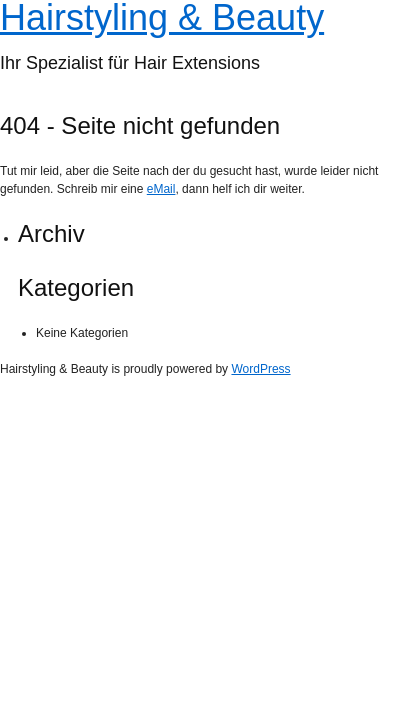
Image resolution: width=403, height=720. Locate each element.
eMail (161, 189)
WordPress (260, 369)
